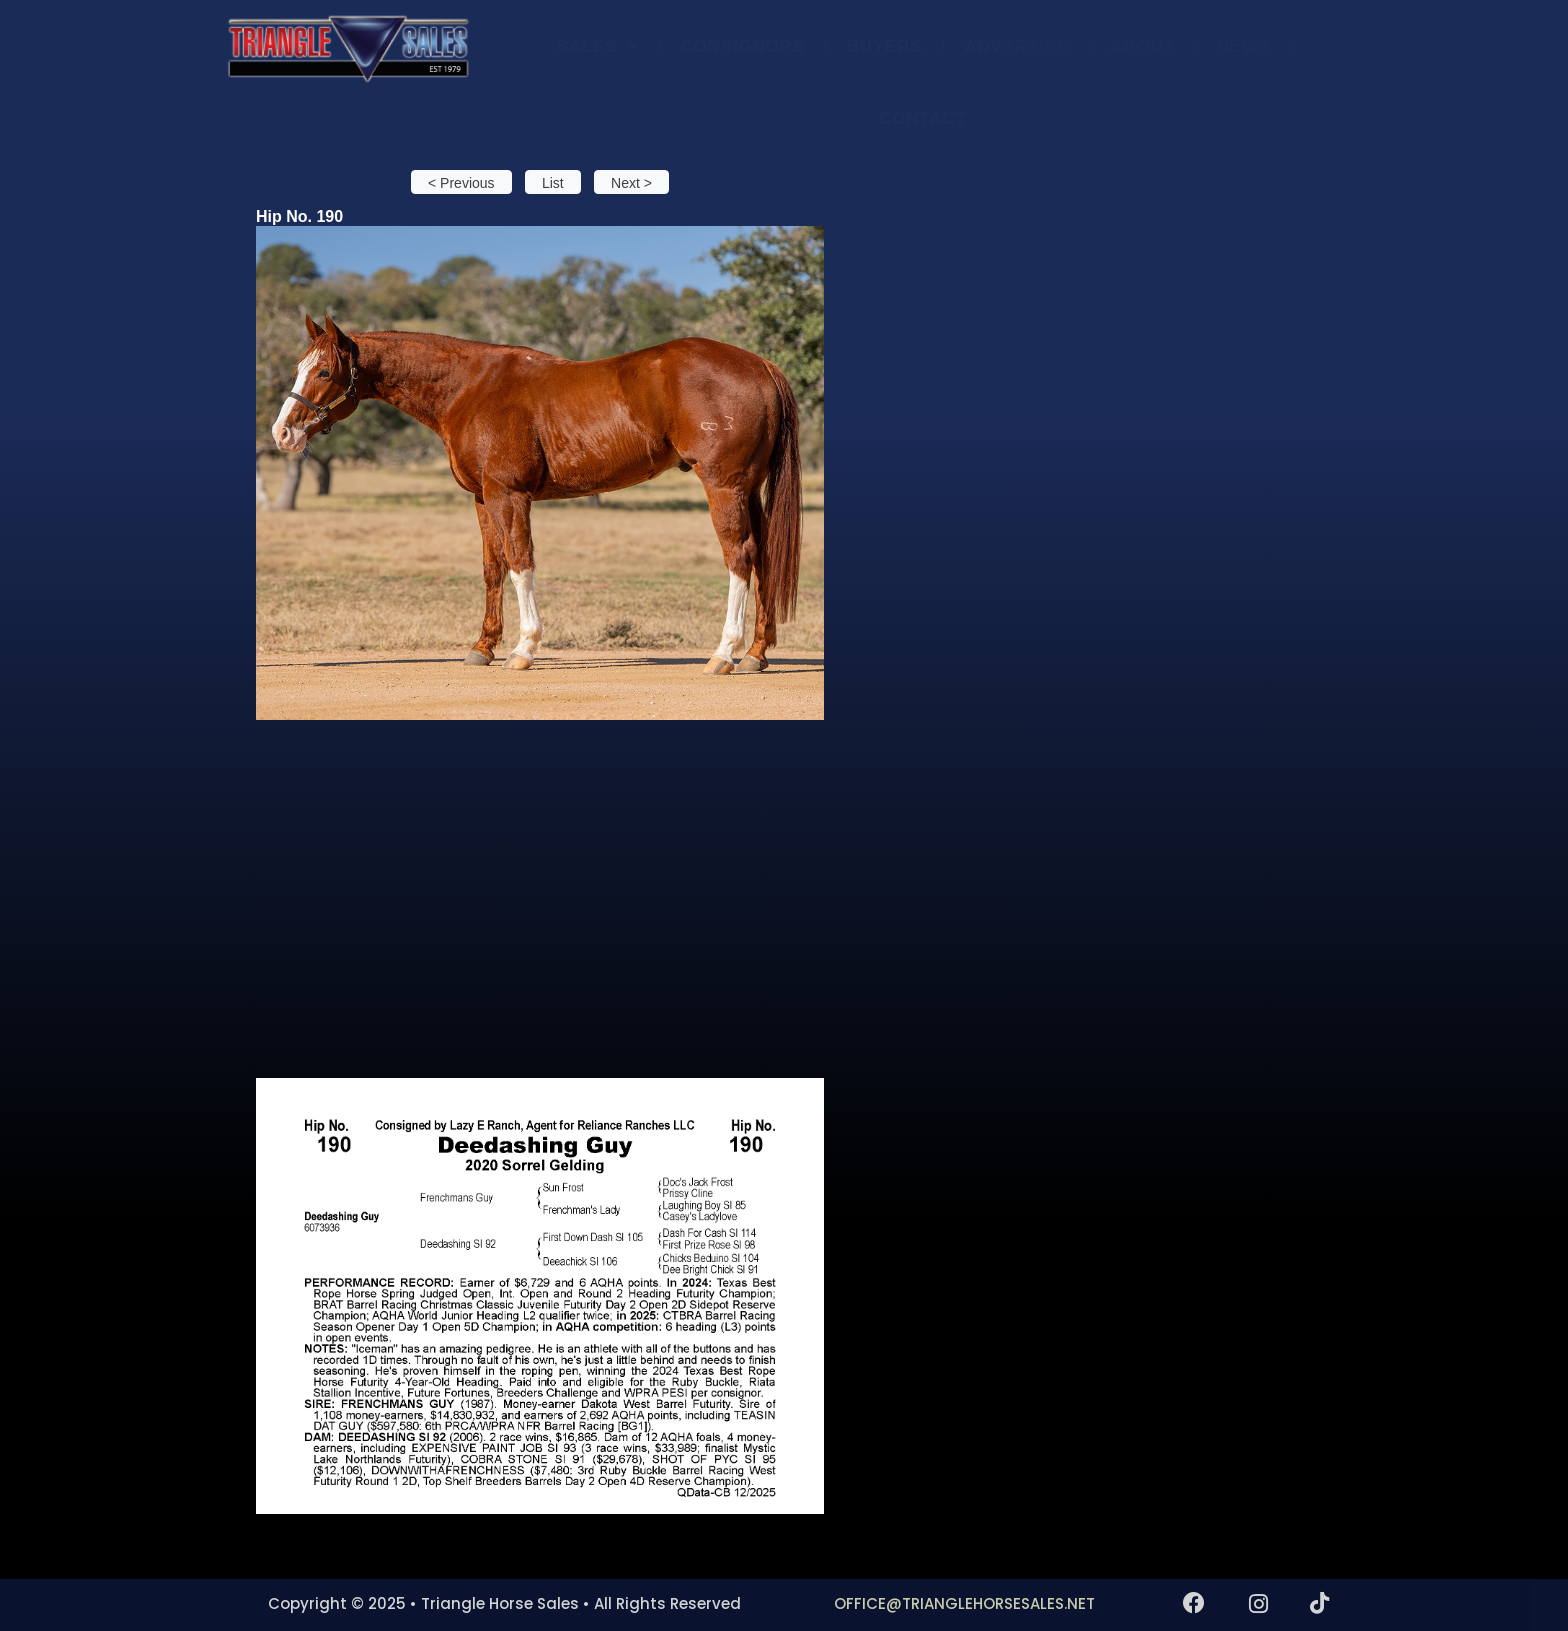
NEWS (1244, 46)
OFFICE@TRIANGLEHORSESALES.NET (964, 1603)
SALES (598, 45)
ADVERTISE (1016, 46)
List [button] (553, 183)
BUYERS (885, 46)
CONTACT (922, 118)
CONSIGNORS (743, 46)
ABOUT (1142, 46)
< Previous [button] (461, 183)
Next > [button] (631, 183)
